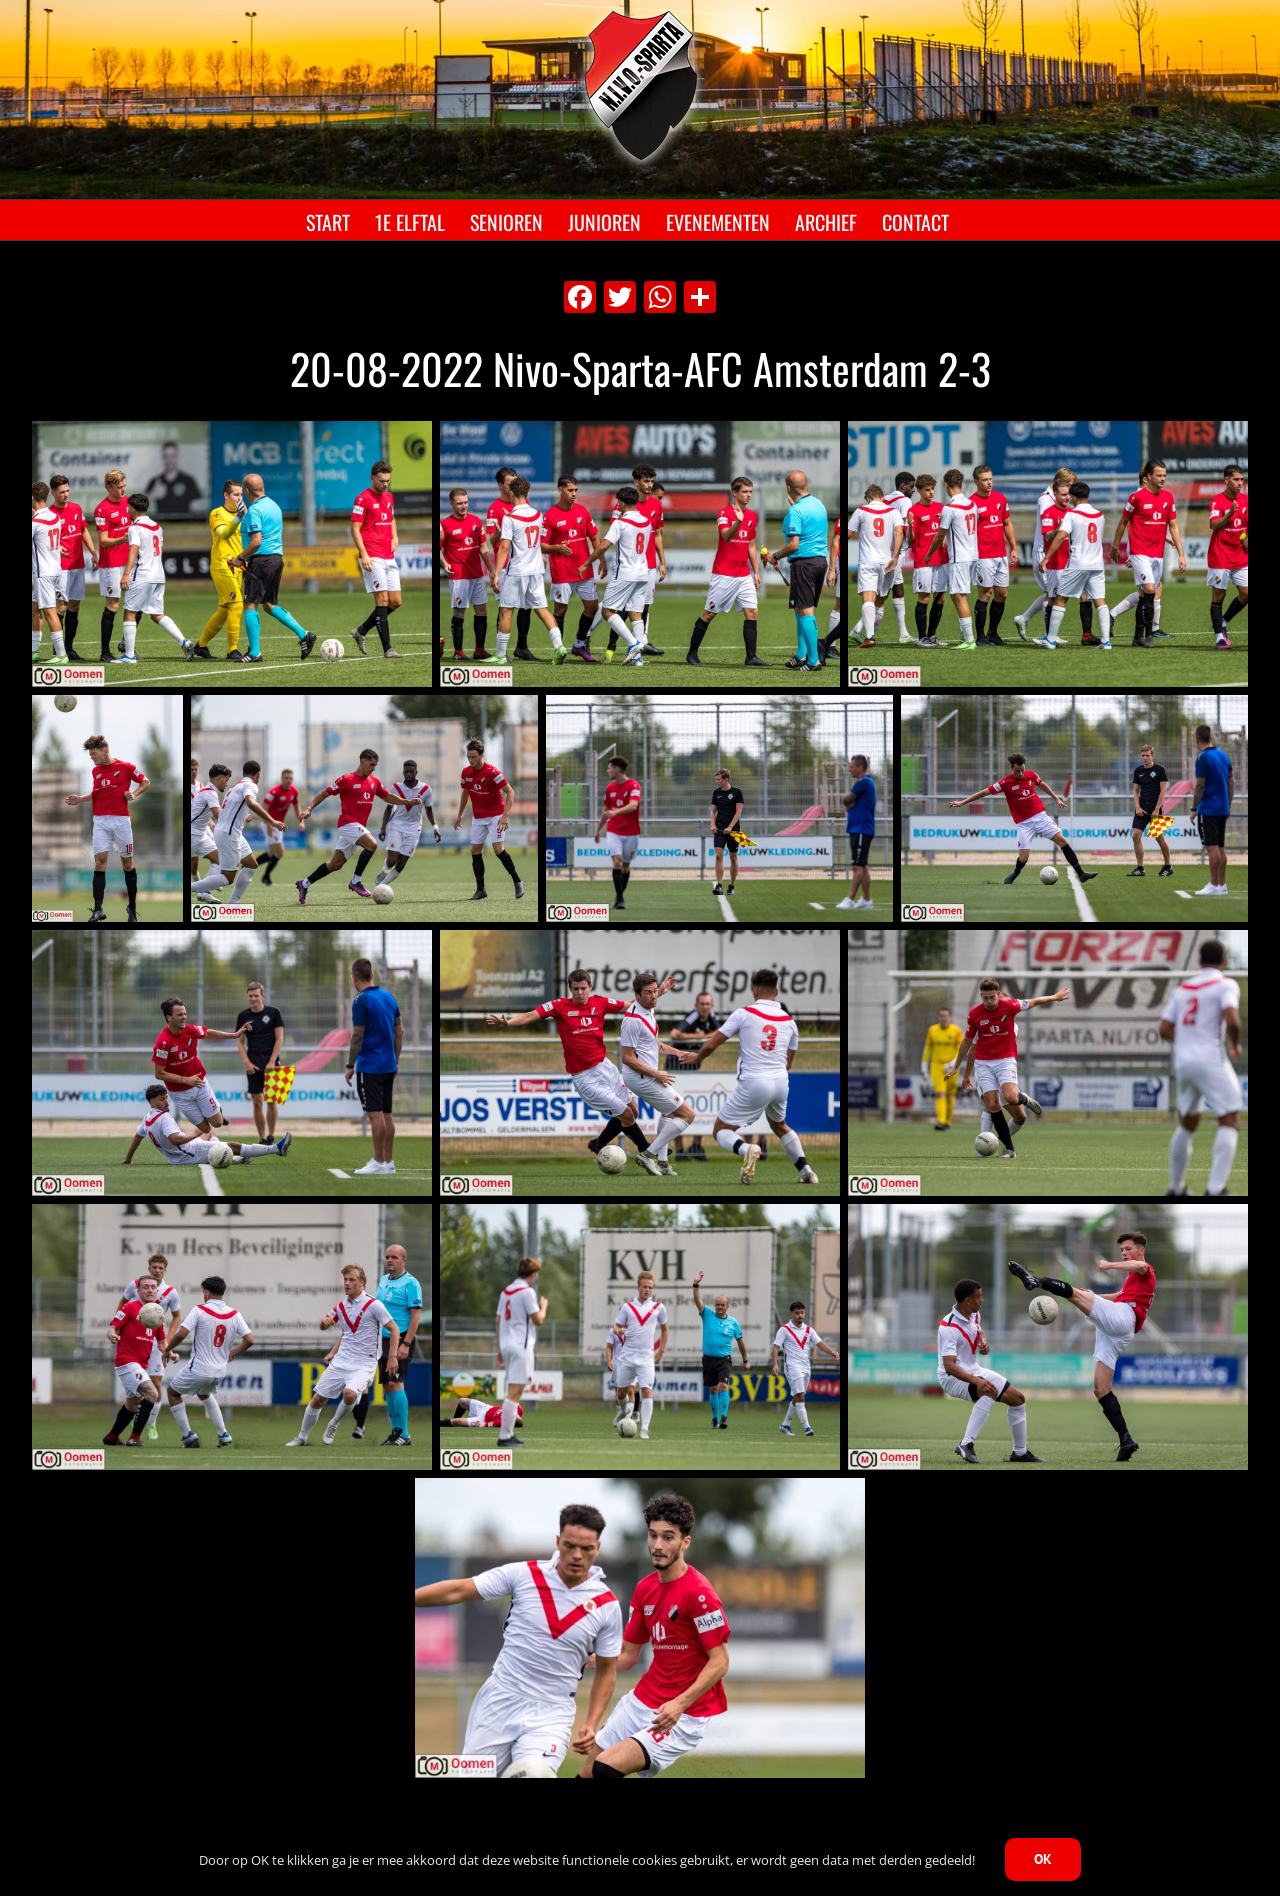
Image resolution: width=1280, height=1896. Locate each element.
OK (1043, 1859)
